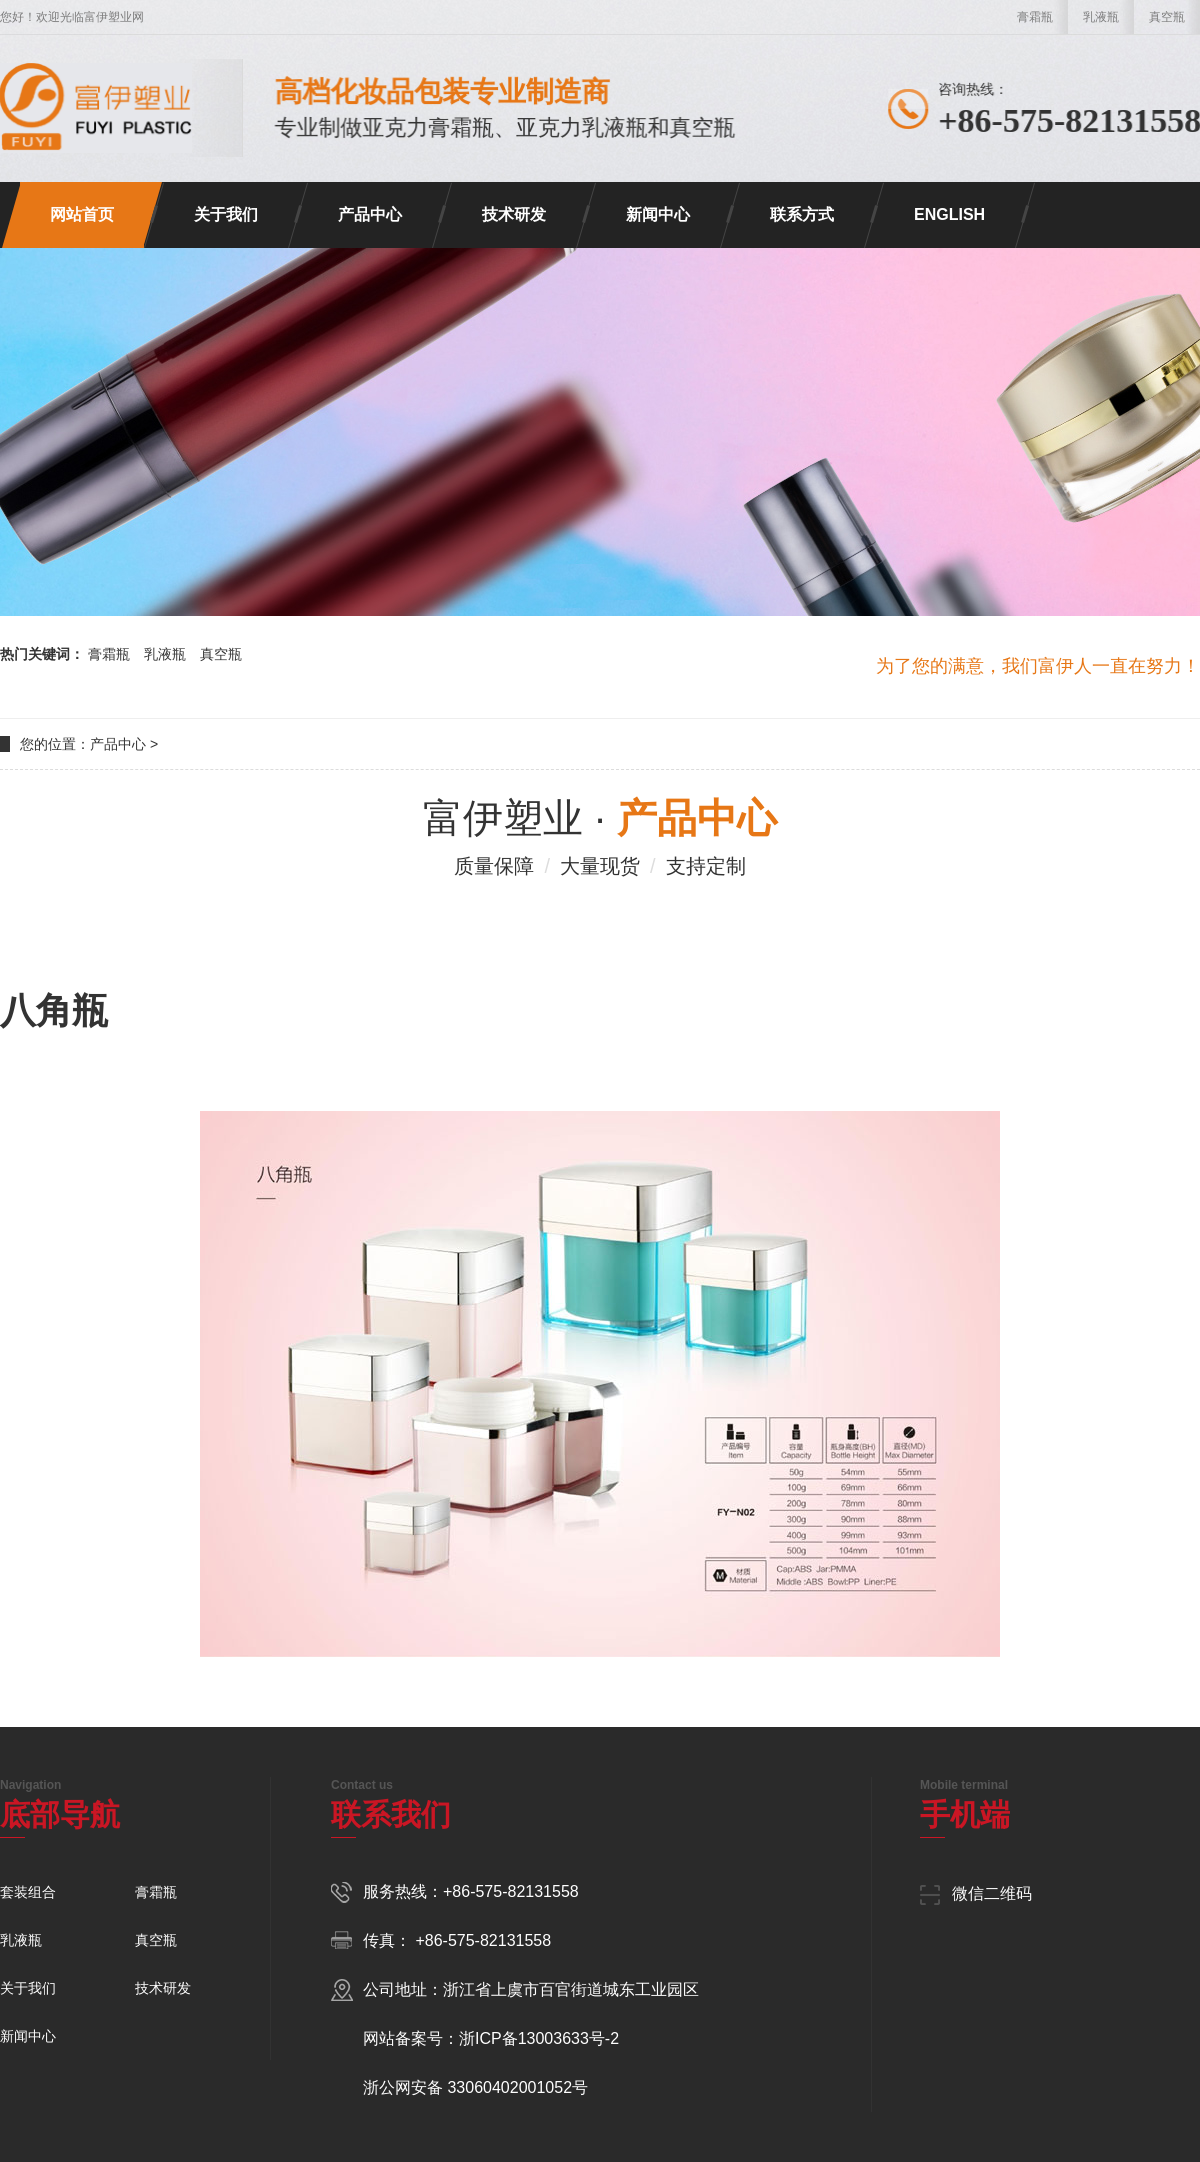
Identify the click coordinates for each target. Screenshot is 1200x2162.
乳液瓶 (1101, 17)
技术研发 (514, 214)
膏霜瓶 (1035, 17)
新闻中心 (658, 214)
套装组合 (28, 1892)
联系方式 (802, 214)
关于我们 (226, 214)
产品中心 (370, 214)
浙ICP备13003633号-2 (539, 2038)
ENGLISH (949, 214)
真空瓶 (1167, 17)
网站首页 (82, 214)
